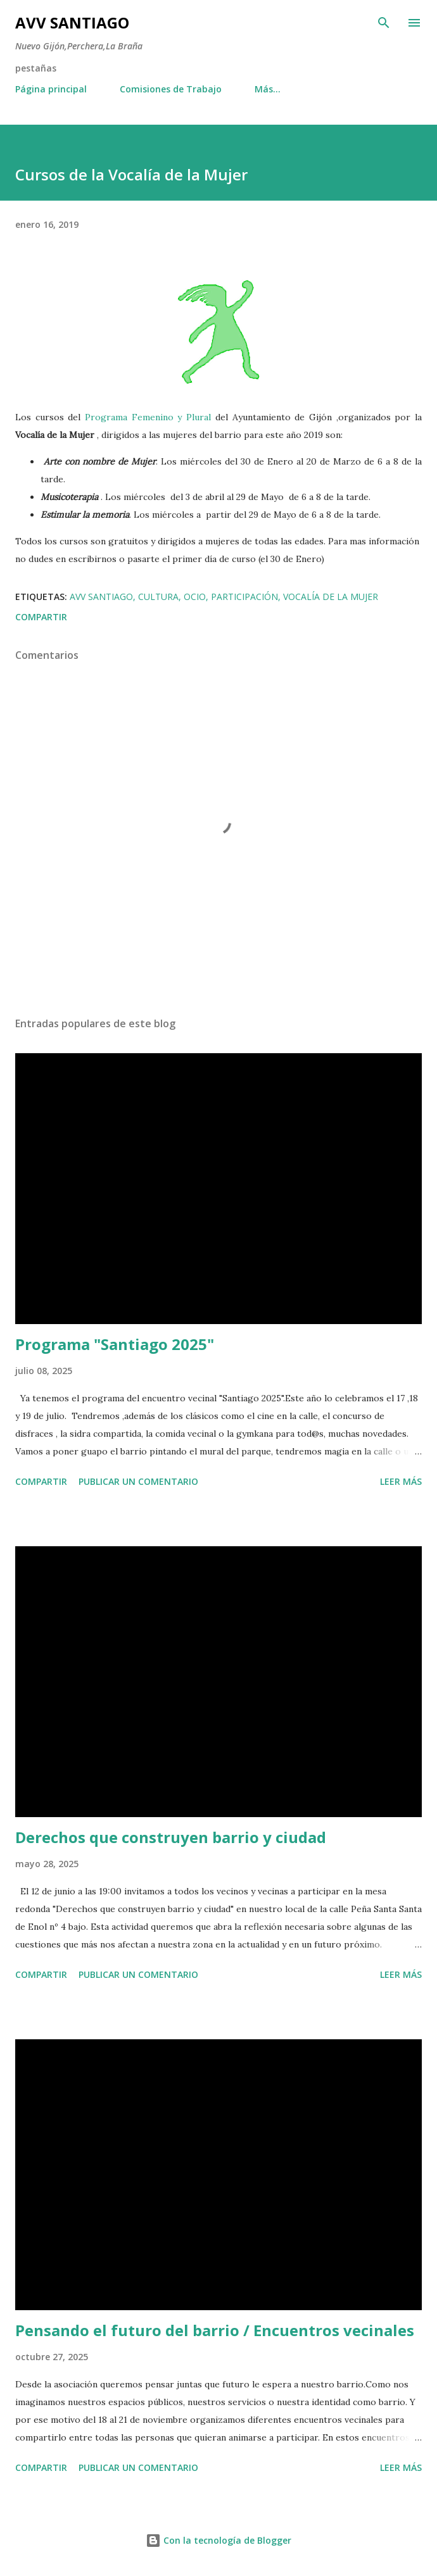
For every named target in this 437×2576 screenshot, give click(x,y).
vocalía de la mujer (330, 597)
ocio (195, 597)
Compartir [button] (41, 617)
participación (244, 597)
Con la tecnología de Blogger (218, 2540)
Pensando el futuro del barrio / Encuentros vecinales (214, 2330)
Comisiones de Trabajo (171, 89)
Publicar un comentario (138, 1481)
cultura (158, 597)
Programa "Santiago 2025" (114, 1344)
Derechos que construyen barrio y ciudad (170, 1837)
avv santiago (101, 597)
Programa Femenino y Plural (148, 417)
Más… (268, 89)
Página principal (51, 89)
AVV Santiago (72, 22)
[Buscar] (383, 22)
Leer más (401, 1481)
